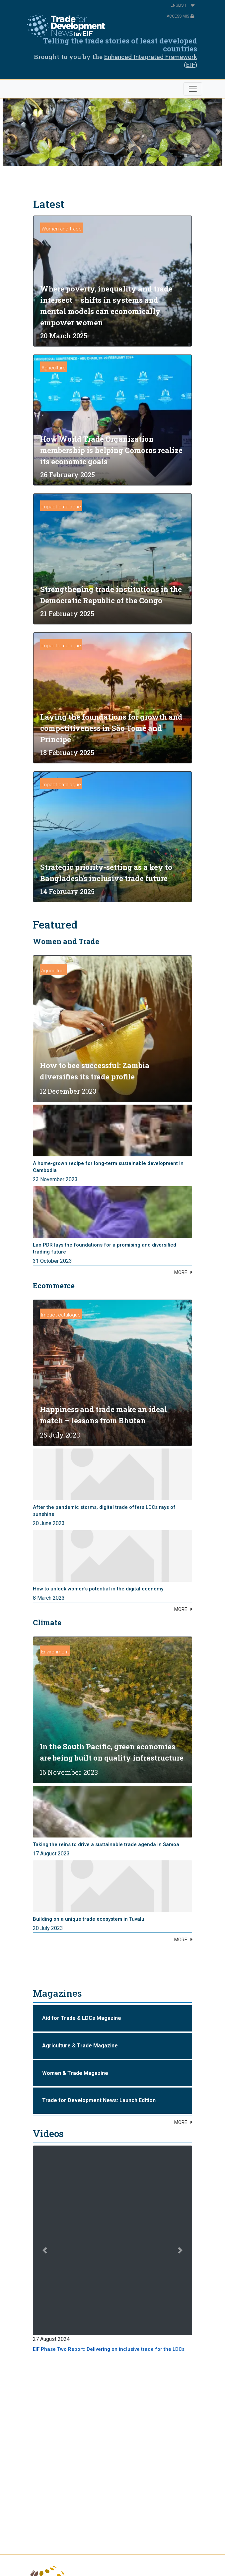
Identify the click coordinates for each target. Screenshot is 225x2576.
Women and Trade (66, 941)
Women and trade (61, 229)
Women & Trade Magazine (75, 2073)
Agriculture (53, 368)
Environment (55, 1652)
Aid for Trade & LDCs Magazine (81, 2018)
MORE (180, 1272)
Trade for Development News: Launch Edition (99, 2100)
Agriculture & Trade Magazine (80, 2045)
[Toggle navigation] (193, 89)
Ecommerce (54, 1285)
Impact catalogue (61, 507)
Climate (47, 1622)
